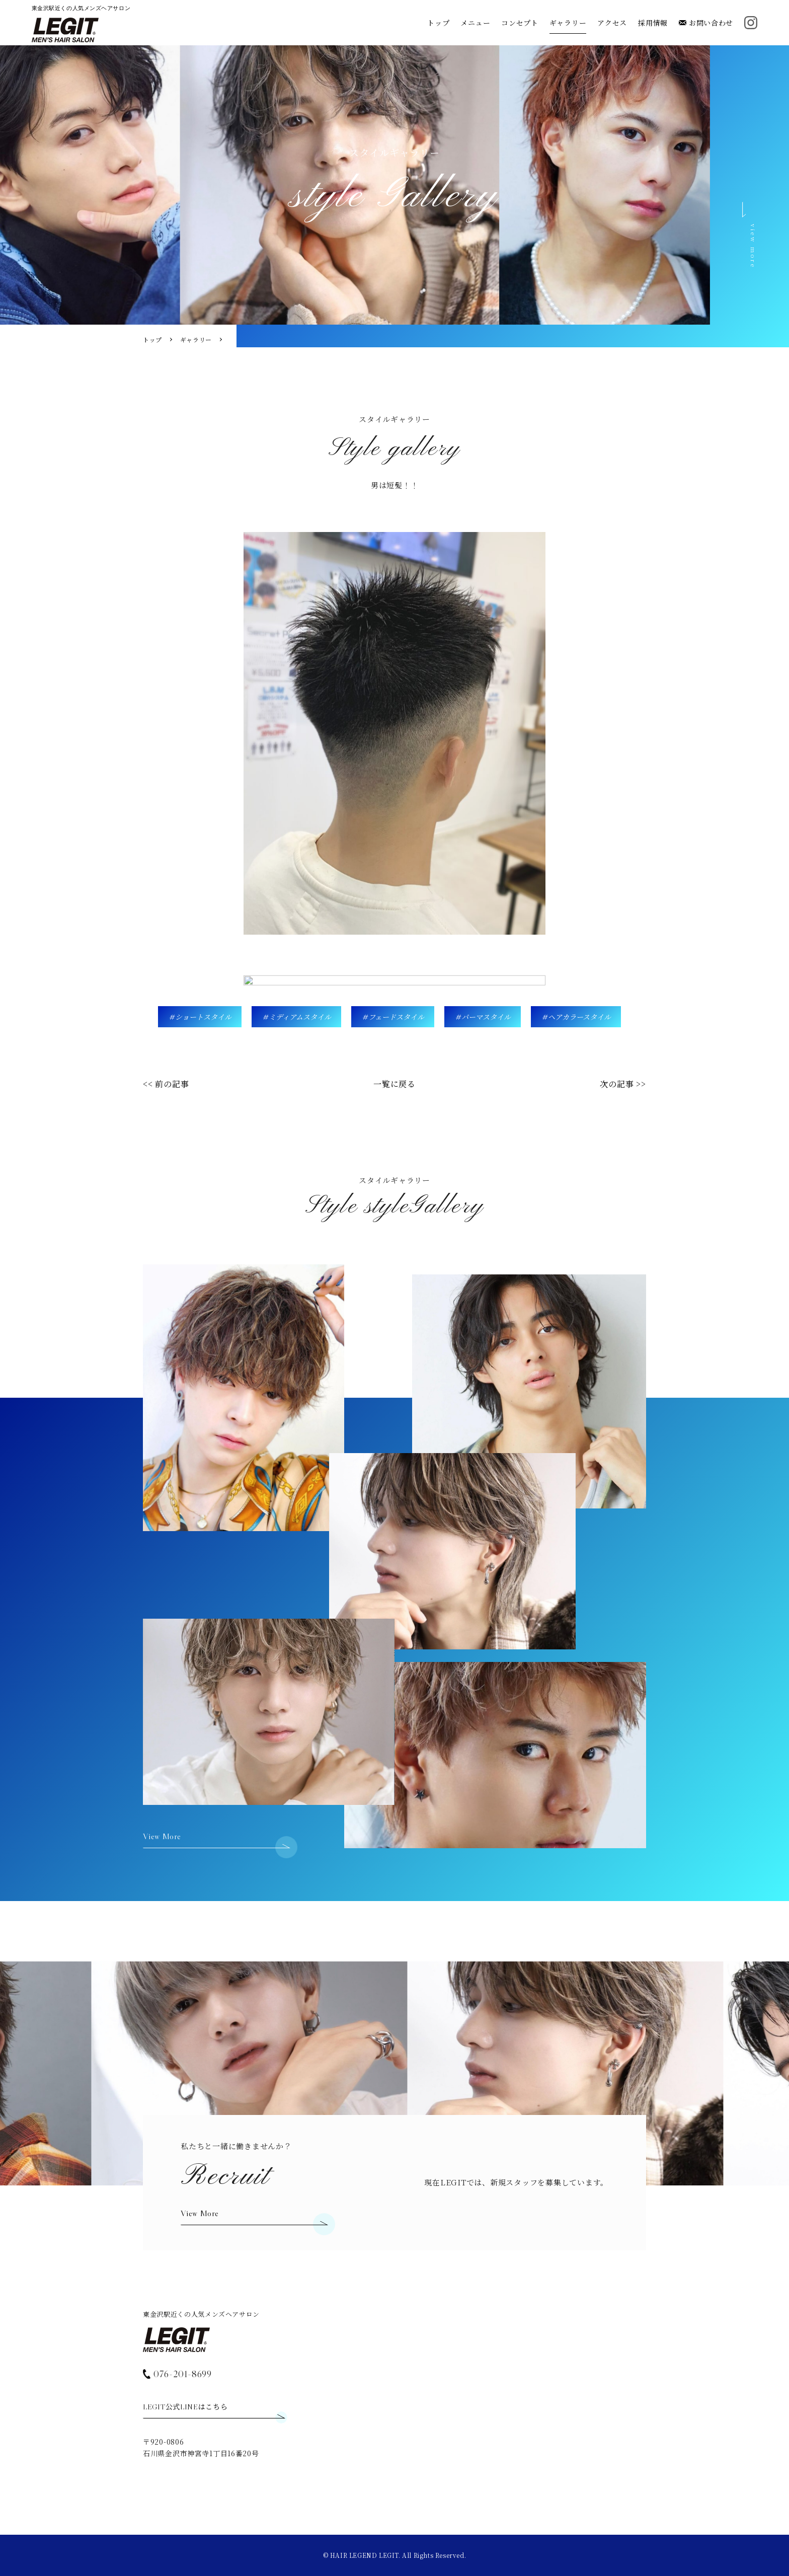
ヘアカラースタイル (579, 1017)
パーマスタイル (486, 1017)
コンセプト (519, 23)
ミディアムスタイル (300, 1017)
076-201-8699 (177, 2373)
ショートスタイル (203, 1017)
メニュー (475, 23)
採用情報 (653, 23)
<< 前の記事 (166, 1084)
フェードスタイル (396, 1017)
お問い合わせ (706, 23)
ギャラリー (568, 23)
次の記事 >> (623, 1084)
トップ (438, 23)
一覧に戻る (394, 1084)
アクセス (612, 23)
